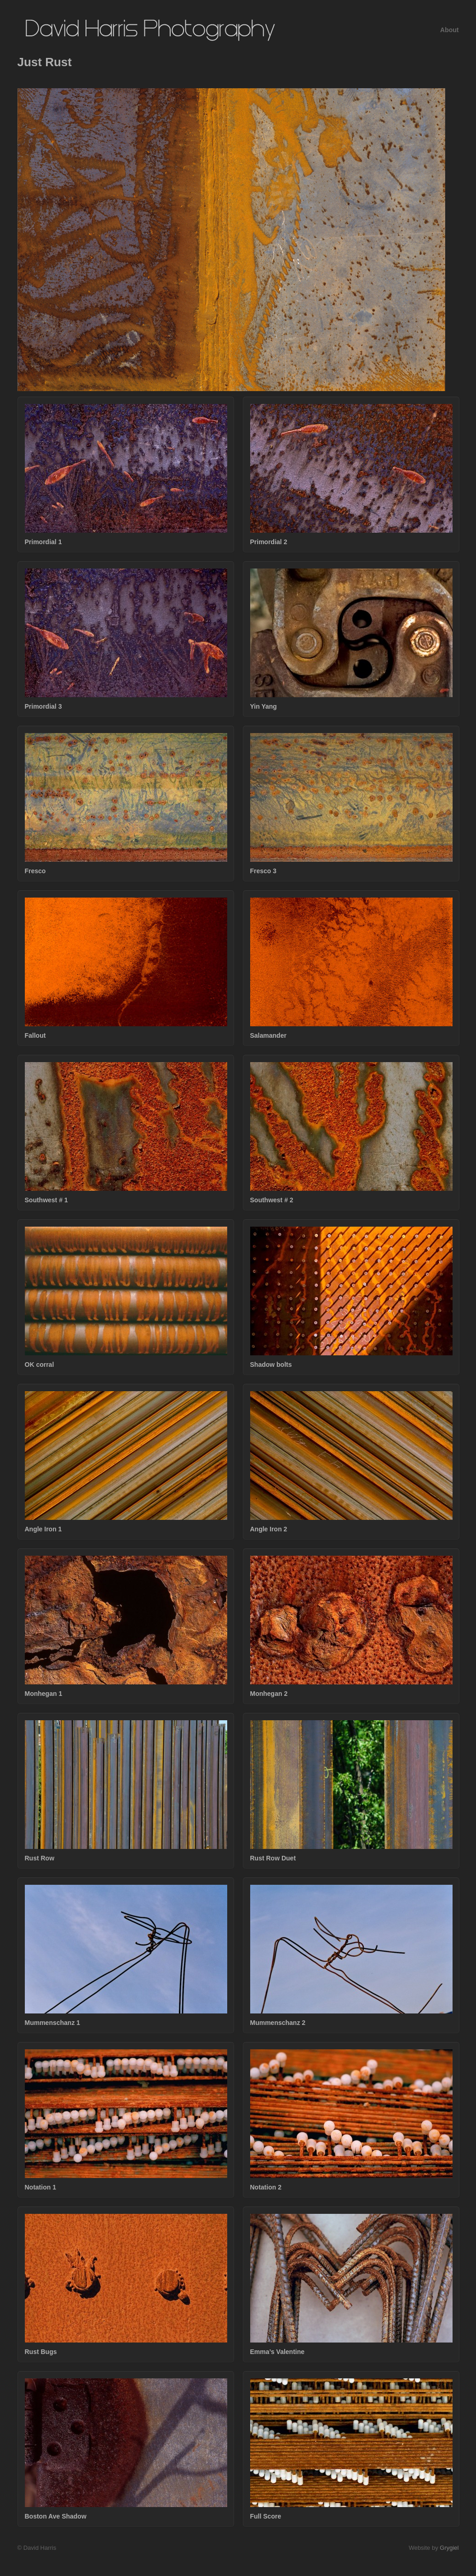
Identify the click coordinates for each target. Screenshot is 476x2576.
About (449, 30)
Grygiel (449, 2547)
